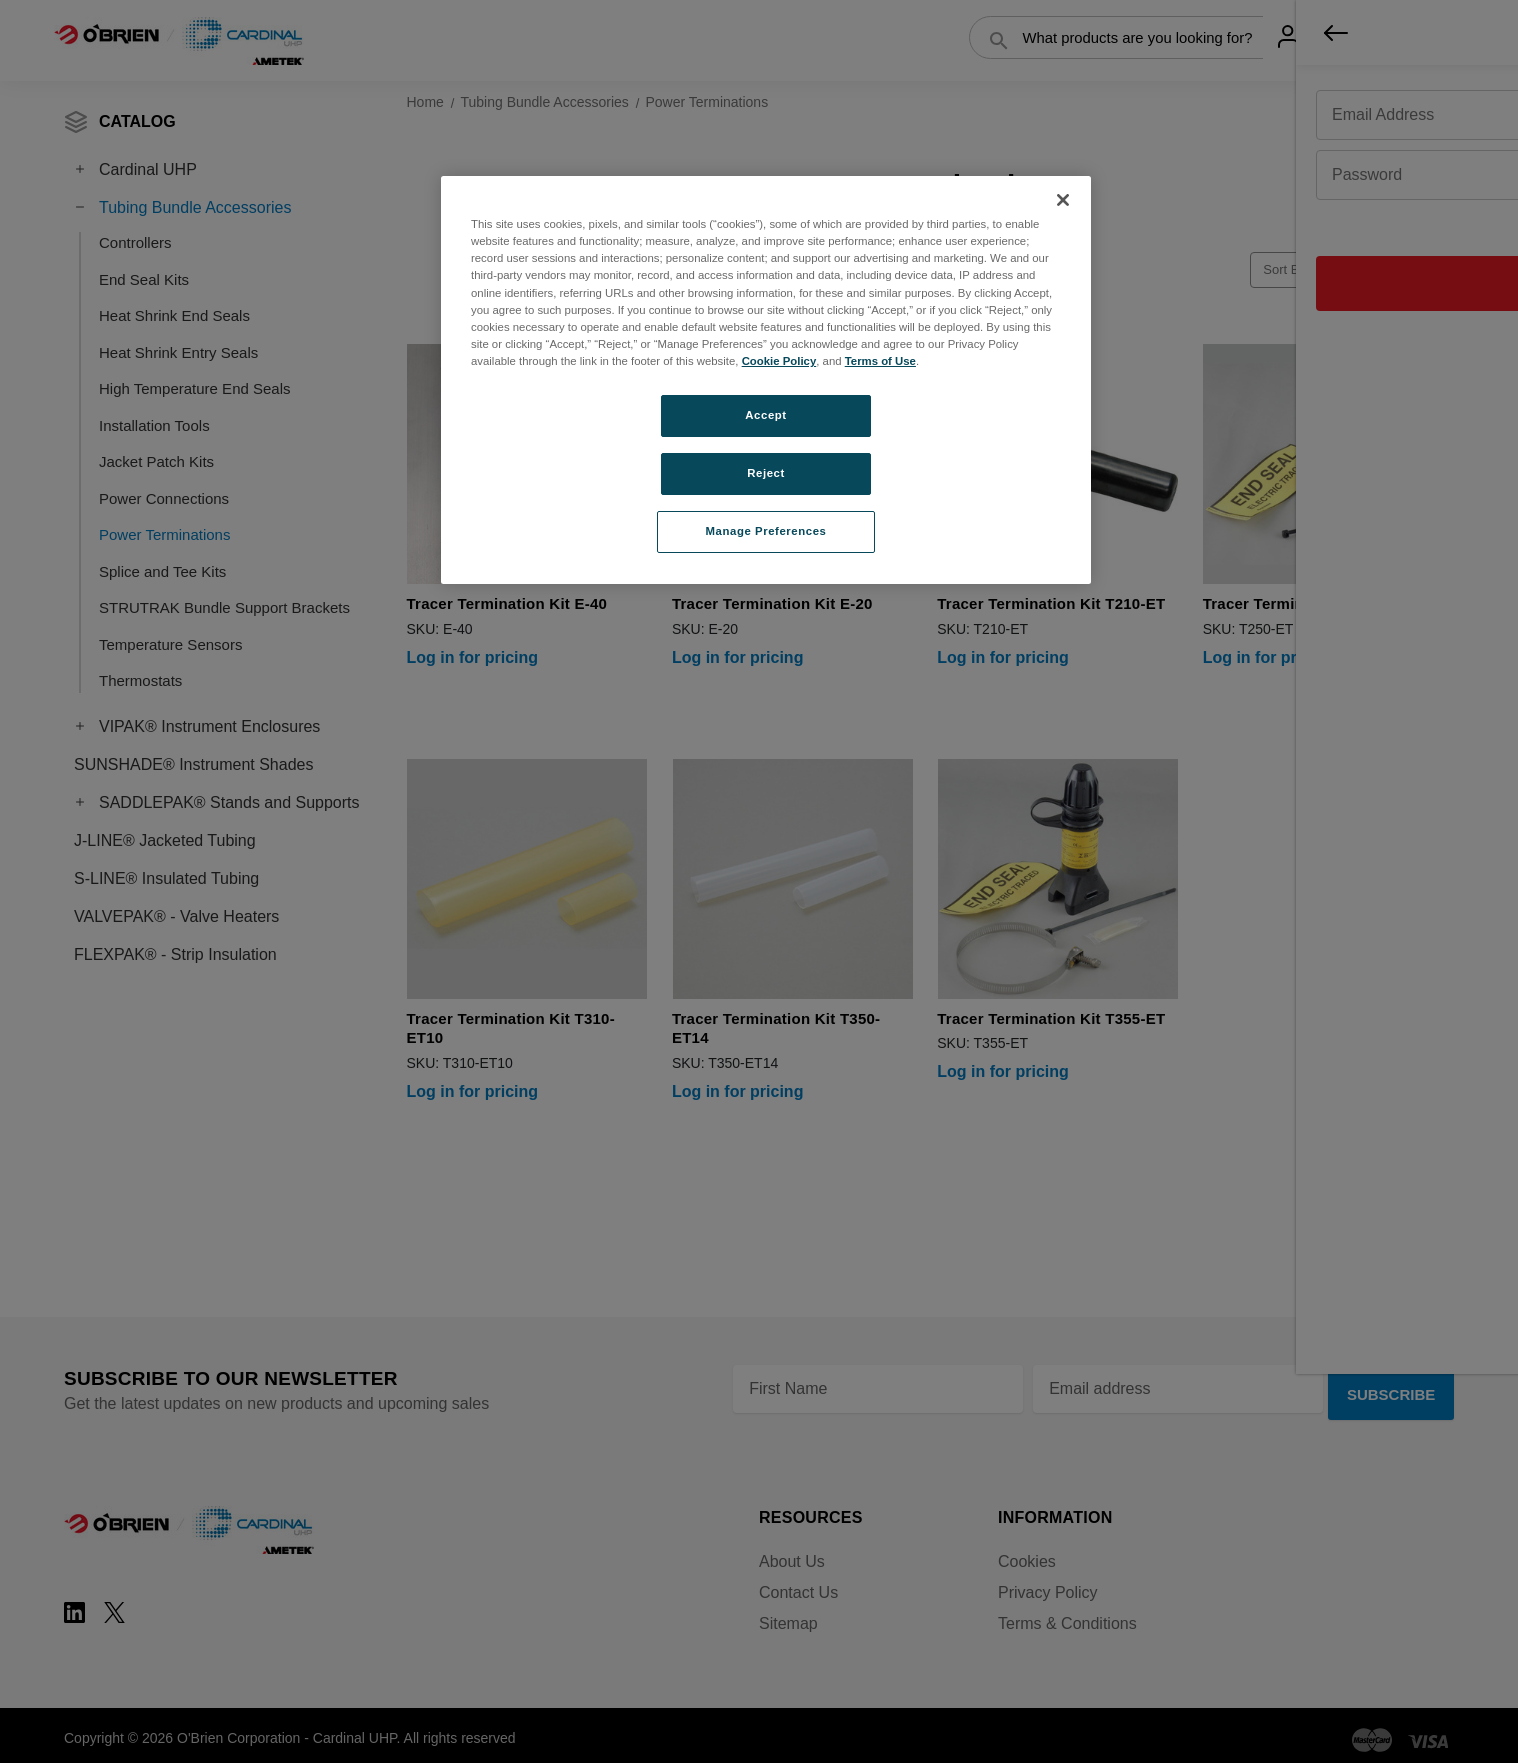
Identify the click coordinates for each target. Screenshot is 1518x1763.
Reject (766, 473)
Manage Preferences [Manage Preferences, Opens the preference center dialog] (766, 531)
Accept (765, 415)
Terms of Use (880, 361)
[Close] (1063, 200)
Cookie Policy (779, 361)
